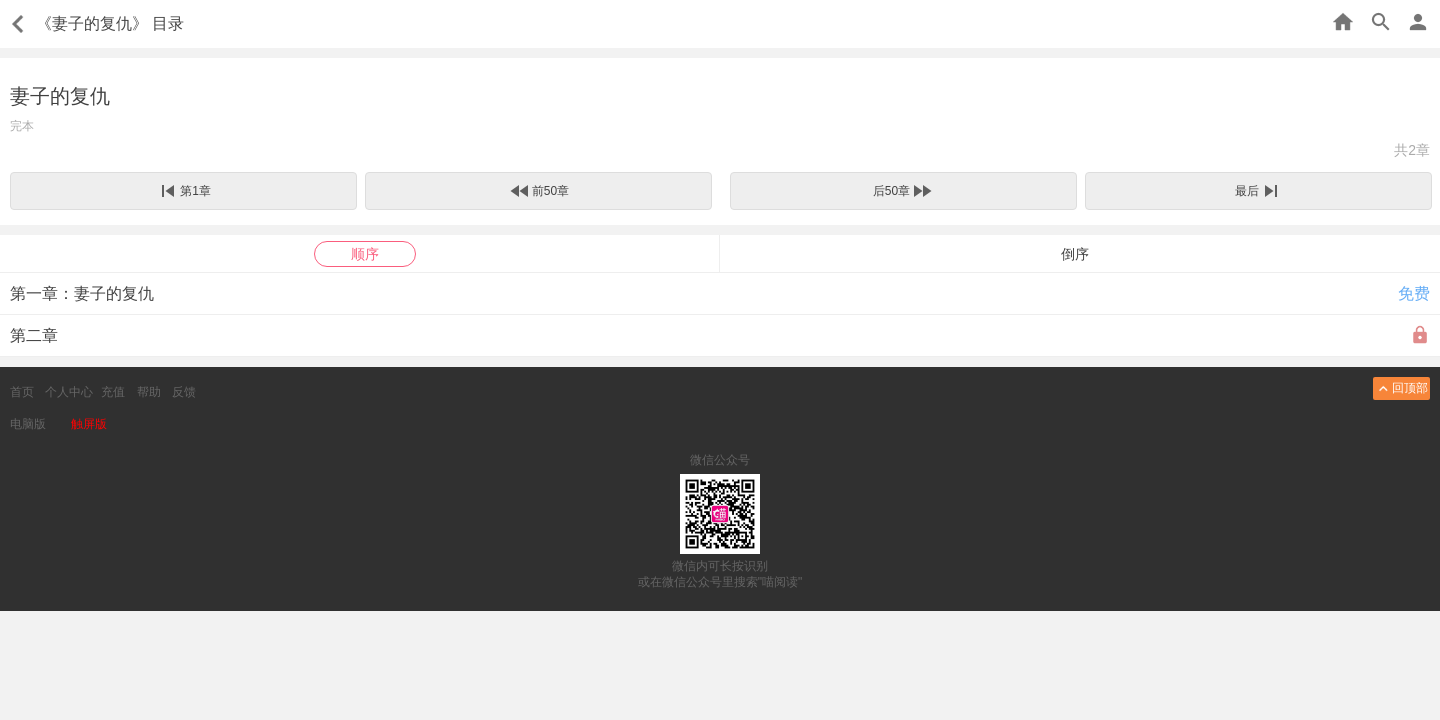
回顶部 (1401, 388)
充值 (113, 392)
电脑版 (28, 424)
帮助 (149, 392)
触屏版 (89, 424)
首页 (22, 392)
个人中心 (69, 392)
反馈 (184, 392)
